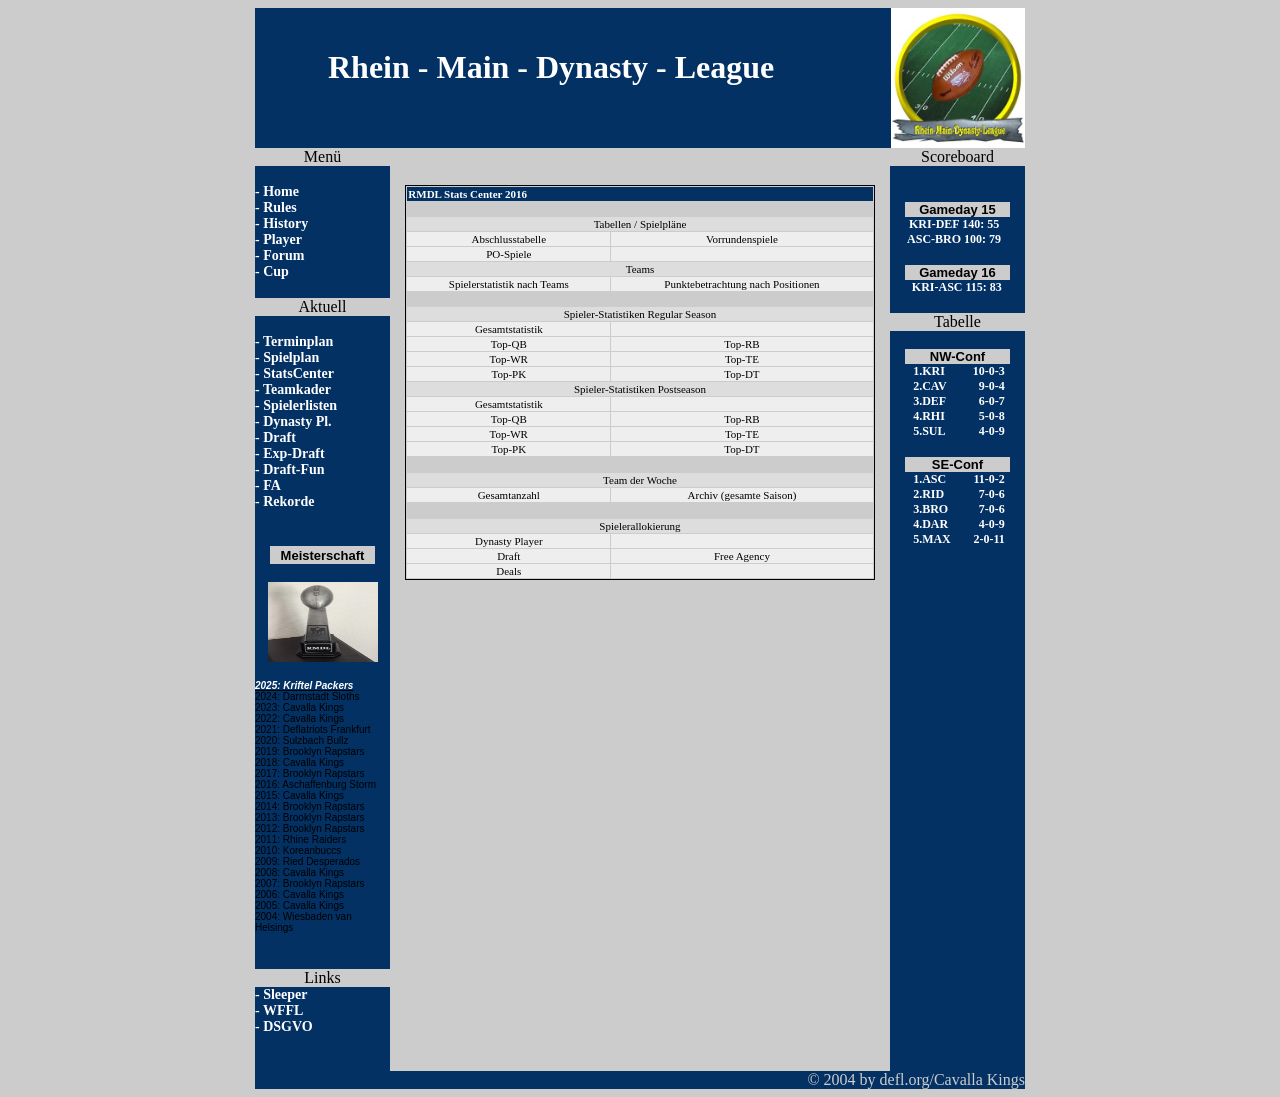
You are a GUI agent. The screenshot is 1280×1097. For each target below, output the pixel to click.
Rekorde (288, 501)
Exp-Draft (293, 453)
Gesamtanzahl (509, 495)
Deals (508, 571)
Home (281, 191)
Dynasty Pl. (297, 421)
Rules (279, 207)
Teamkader (297, 389)
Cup (276, 271)
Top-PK (508, 374)
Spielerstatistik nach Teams (509, 284)
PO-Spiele (508, 254)
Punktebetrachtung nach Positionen (741, 284)
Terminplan (298, 341)
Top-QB (509, 344)
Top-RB (741, 344)
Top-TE (742, 359)
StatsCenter (298, 373)
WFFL (283, 1010)
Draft (279, 437)
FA (272, 485)
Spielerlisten (300, 405)
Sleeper (285, 994)
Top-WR (509, 359)
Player (282, 239)
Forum (283, 255)
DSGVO (288, 1026)
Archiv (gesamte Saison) (742, 495)
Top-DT (741, 374)
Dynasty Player (509, 541)
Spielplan (291, 357)
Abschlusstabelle (509, 239)
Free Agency (742, 556)
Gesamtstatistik (509, 329)
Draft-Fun (293, 469)
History (285, 223)
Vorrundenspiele (742, 239)
